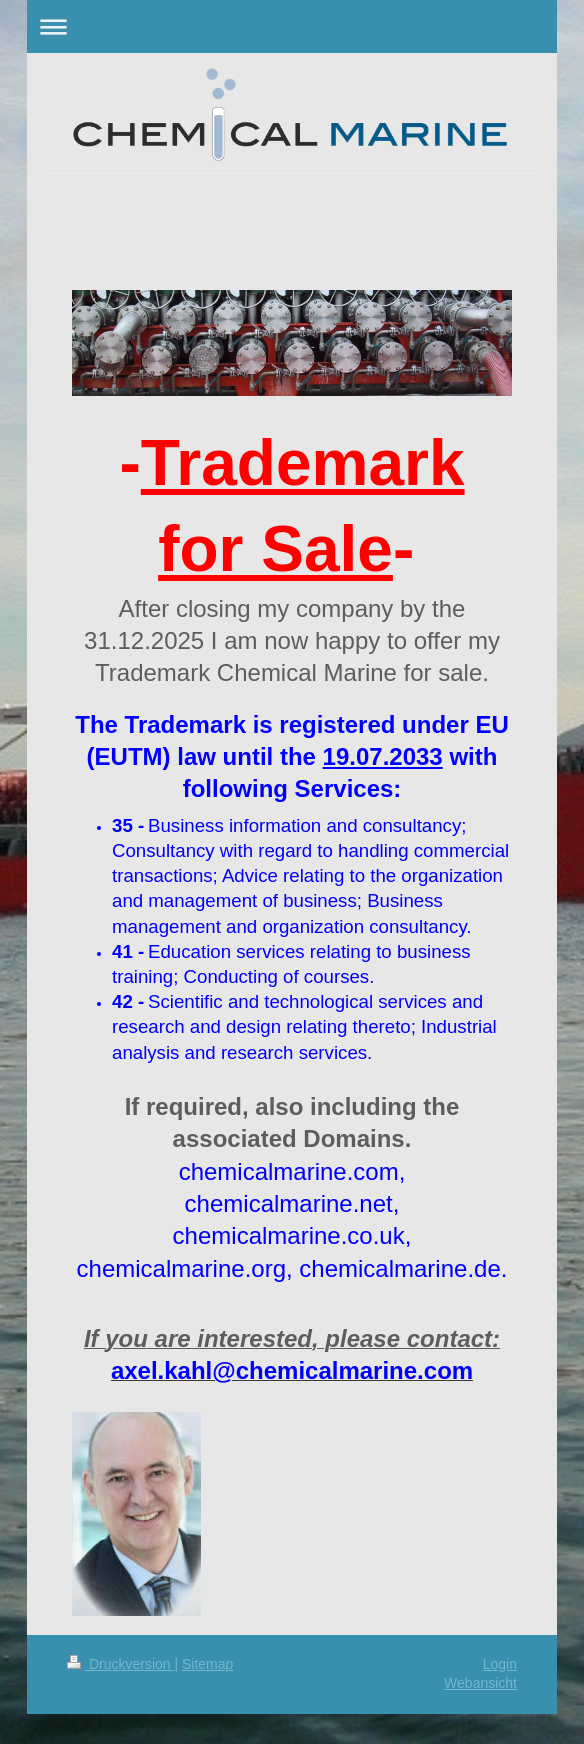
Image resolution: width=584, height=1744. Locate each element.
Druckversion (120, 1664)
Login (500, 1664)
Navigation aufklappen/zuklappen (292, 26)
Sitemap (207, 1664)
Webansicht (480, 1683)
